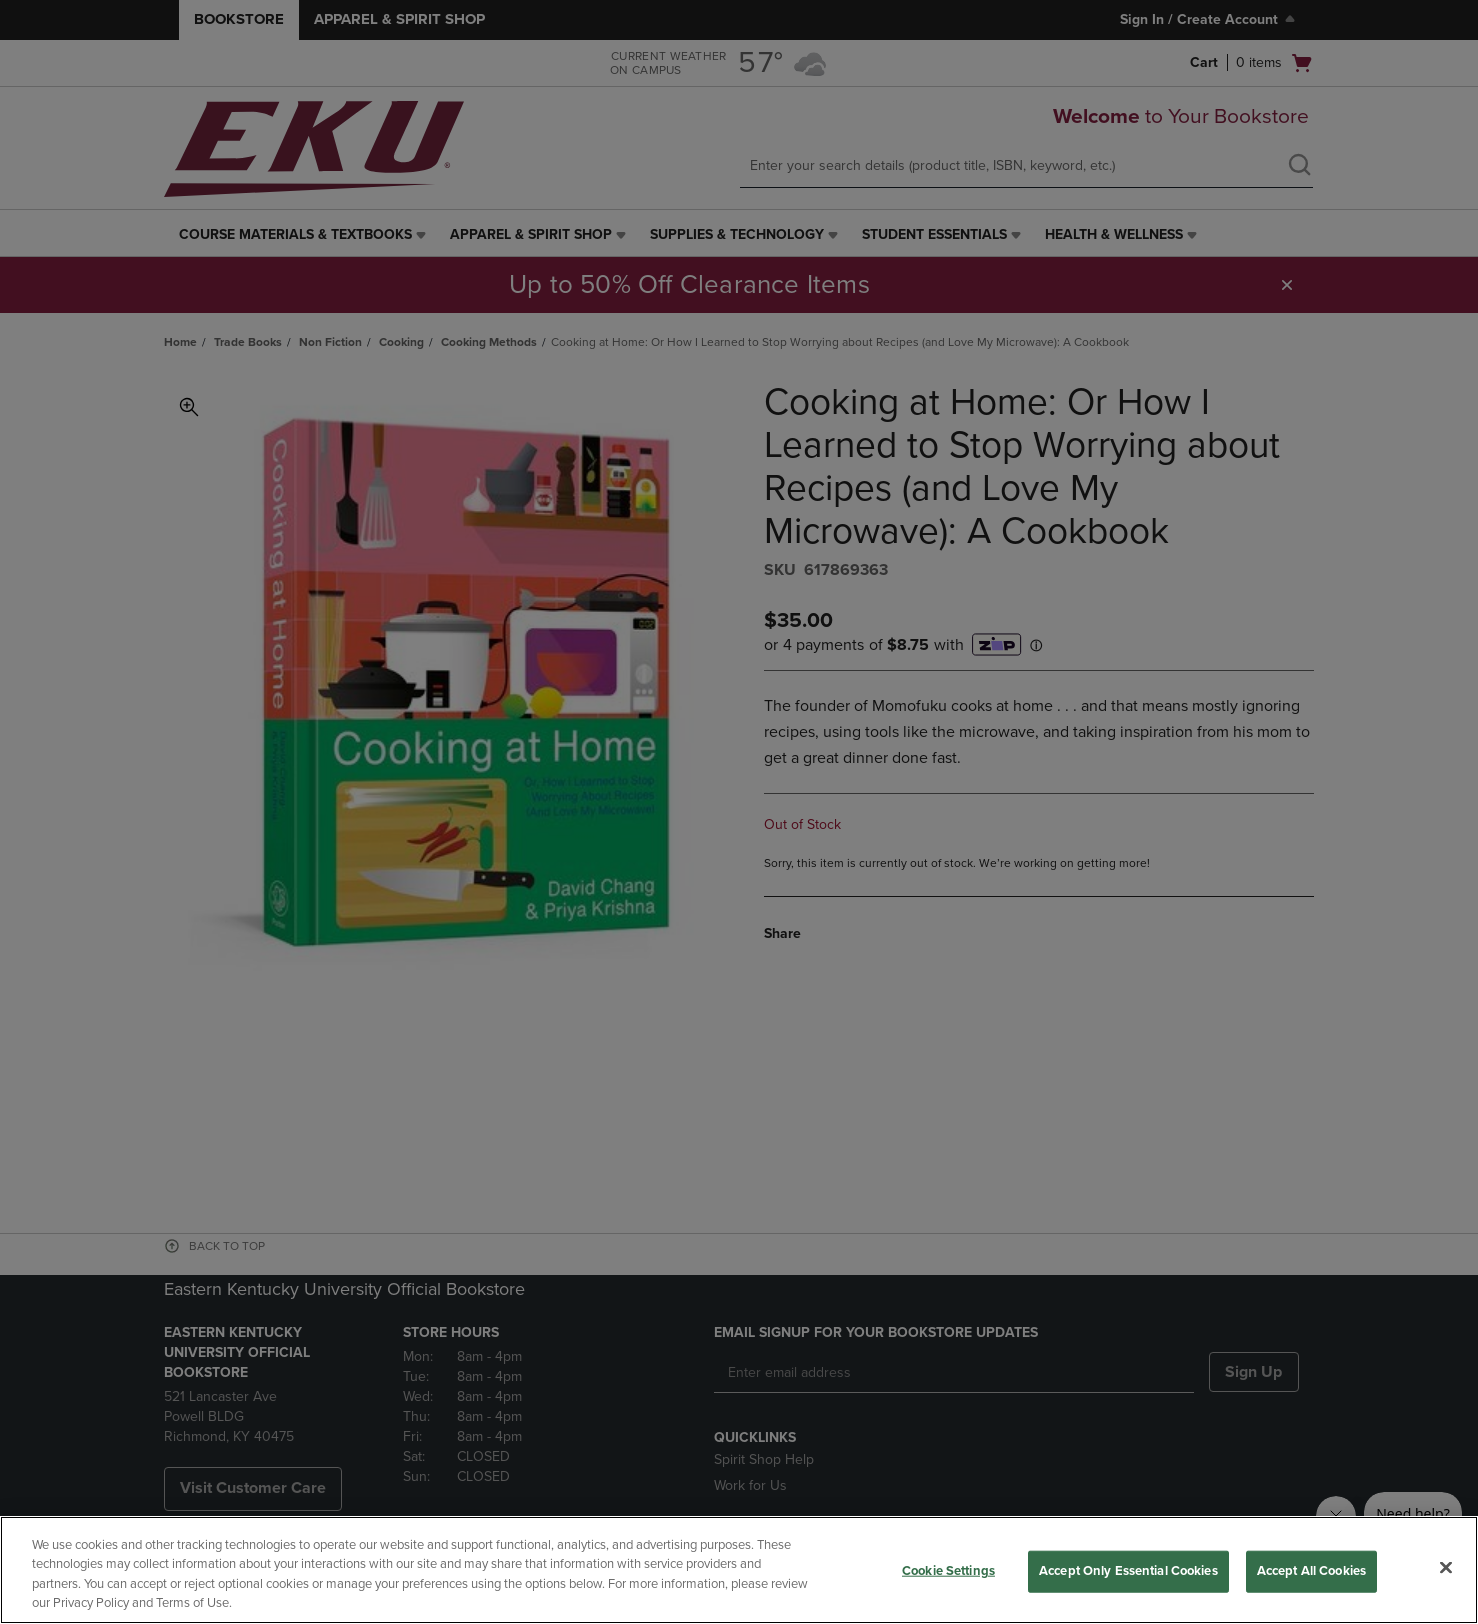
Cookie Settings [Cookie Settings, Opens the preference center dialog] (948, 1571)
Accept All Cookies (1311, 1571)
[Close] (1446, 1567)
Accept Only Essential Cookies (1128, 1571)
